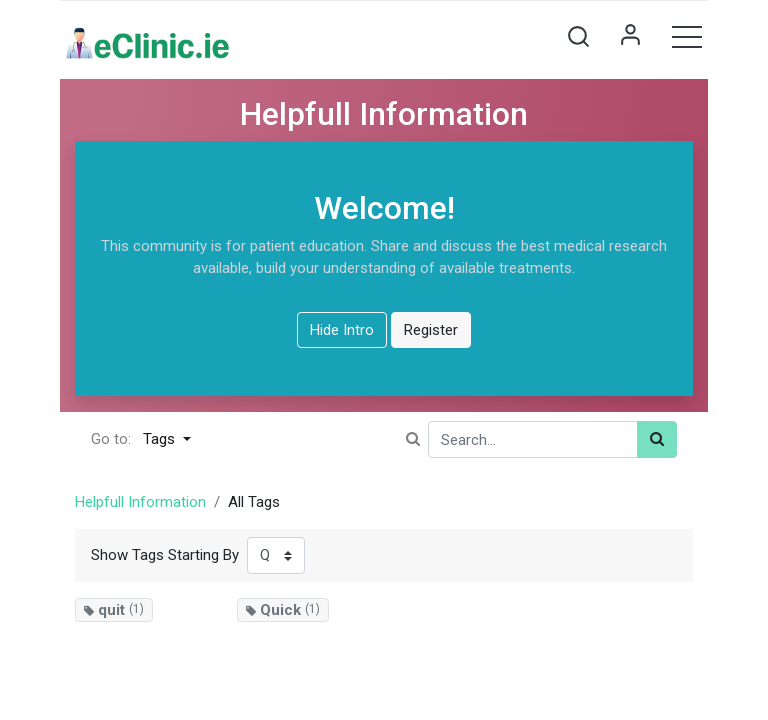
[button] (578, 36)
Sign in (630, 36)
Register (431, 330)
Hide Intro (342, 330)
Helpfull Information (140, 502)
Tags (161, 439)
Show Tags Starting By (165, 555)
